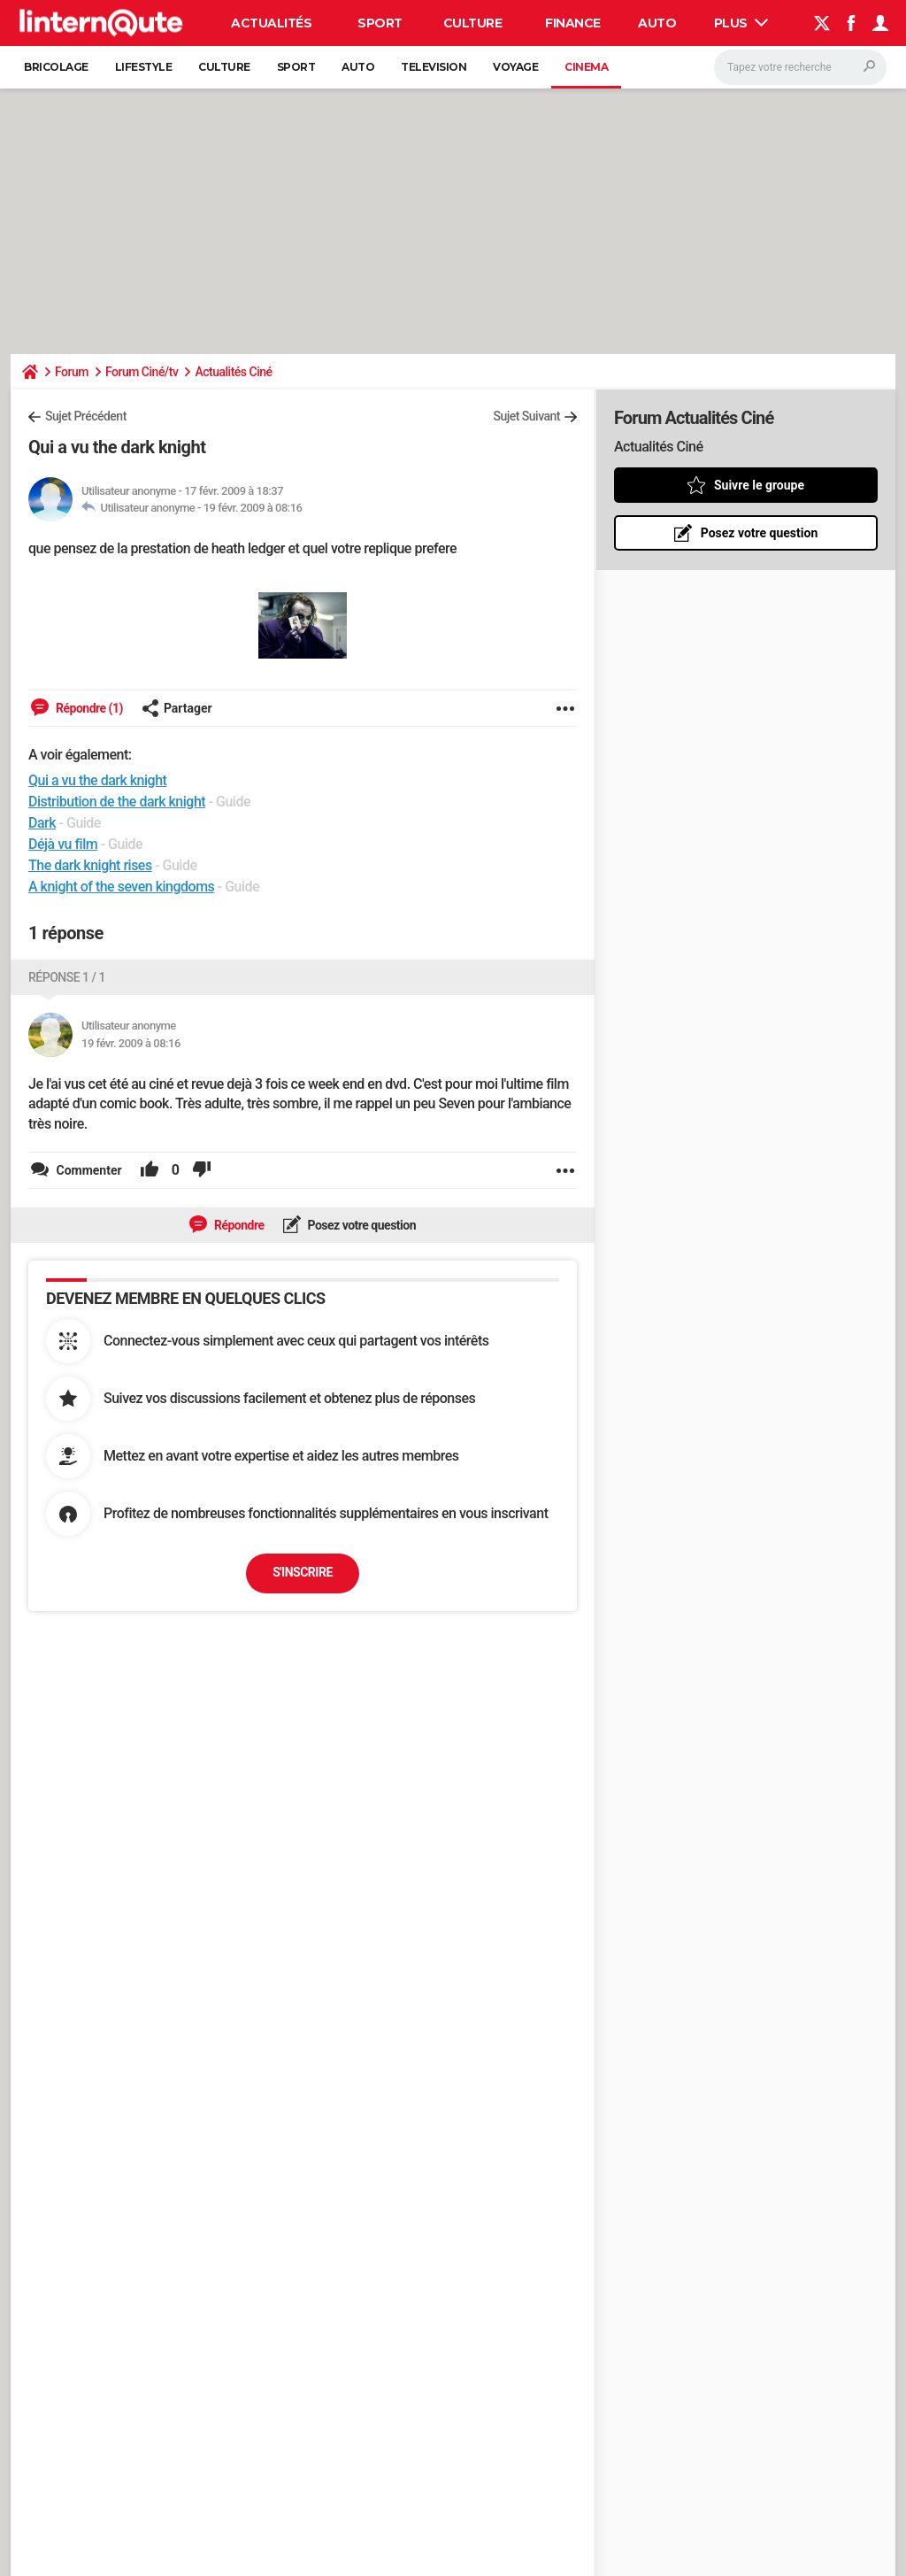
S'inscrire (303, 1572)
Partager (177, 708)
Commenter (87, 1170)
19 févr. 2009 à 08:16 (253, 507)
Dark (42, 822)
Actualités (271, 23)
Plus (741, 23)
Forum (71, 372)
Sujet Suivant (526, 416)
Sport (380, 23)
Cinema (586, 66)
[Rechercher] (800, 67)
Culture (473, 23)
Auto (657, 23)
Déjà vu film (62, 844)
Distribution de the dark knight (116, 801)
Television (433, 66)
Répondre (238, 1225)
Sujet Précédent (86, 416)
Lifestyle (144, 66)
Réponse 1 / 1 (66, 977)
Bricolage (56, 66)
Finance (573, 23)
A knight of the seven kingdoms (121, 886)
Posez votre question (361, 1225)
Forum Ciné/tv (142, 372)
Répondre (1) (88, 708)
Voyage (515, 66)
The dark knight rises (90, 865)
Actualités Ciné (233, 372)
